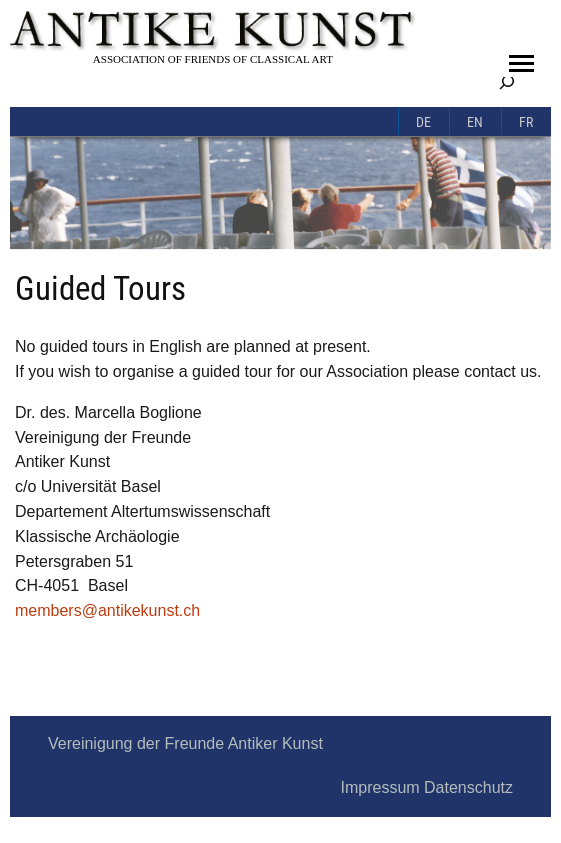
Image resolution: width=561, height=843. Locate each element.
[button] (521, 63)
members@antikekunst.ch (107, 610)
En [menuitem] (475, 122)
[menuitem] (424, 121)
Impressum (379, 787)
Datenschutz (468, 787)
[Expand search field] (507, 82)
